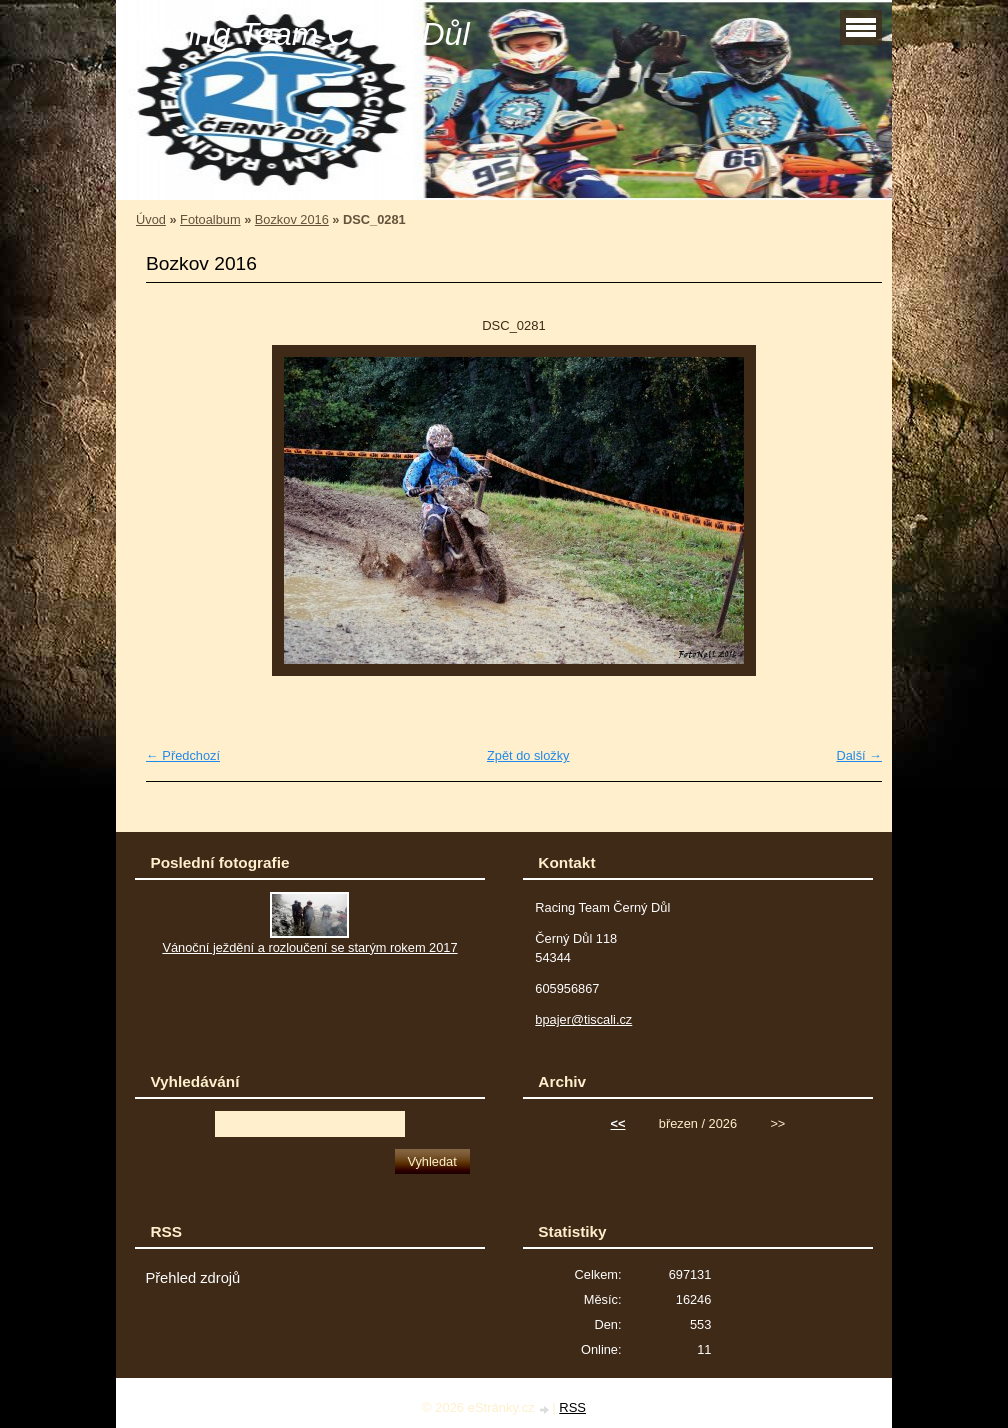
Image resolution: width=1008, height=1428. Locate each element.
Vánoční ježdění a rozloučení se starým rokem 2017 (309, 947)
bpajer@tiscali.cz (583, 1019)
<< (618, 1123)
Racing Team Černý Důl (300, 34)
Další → (859, 755)
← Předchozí (183, 755)
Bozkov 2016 (292, 219)
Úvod (151, 219)
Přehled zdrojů (192, 1278)
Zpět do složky (528, 755)
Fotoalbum (210, 219)
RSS (572, 1407)
